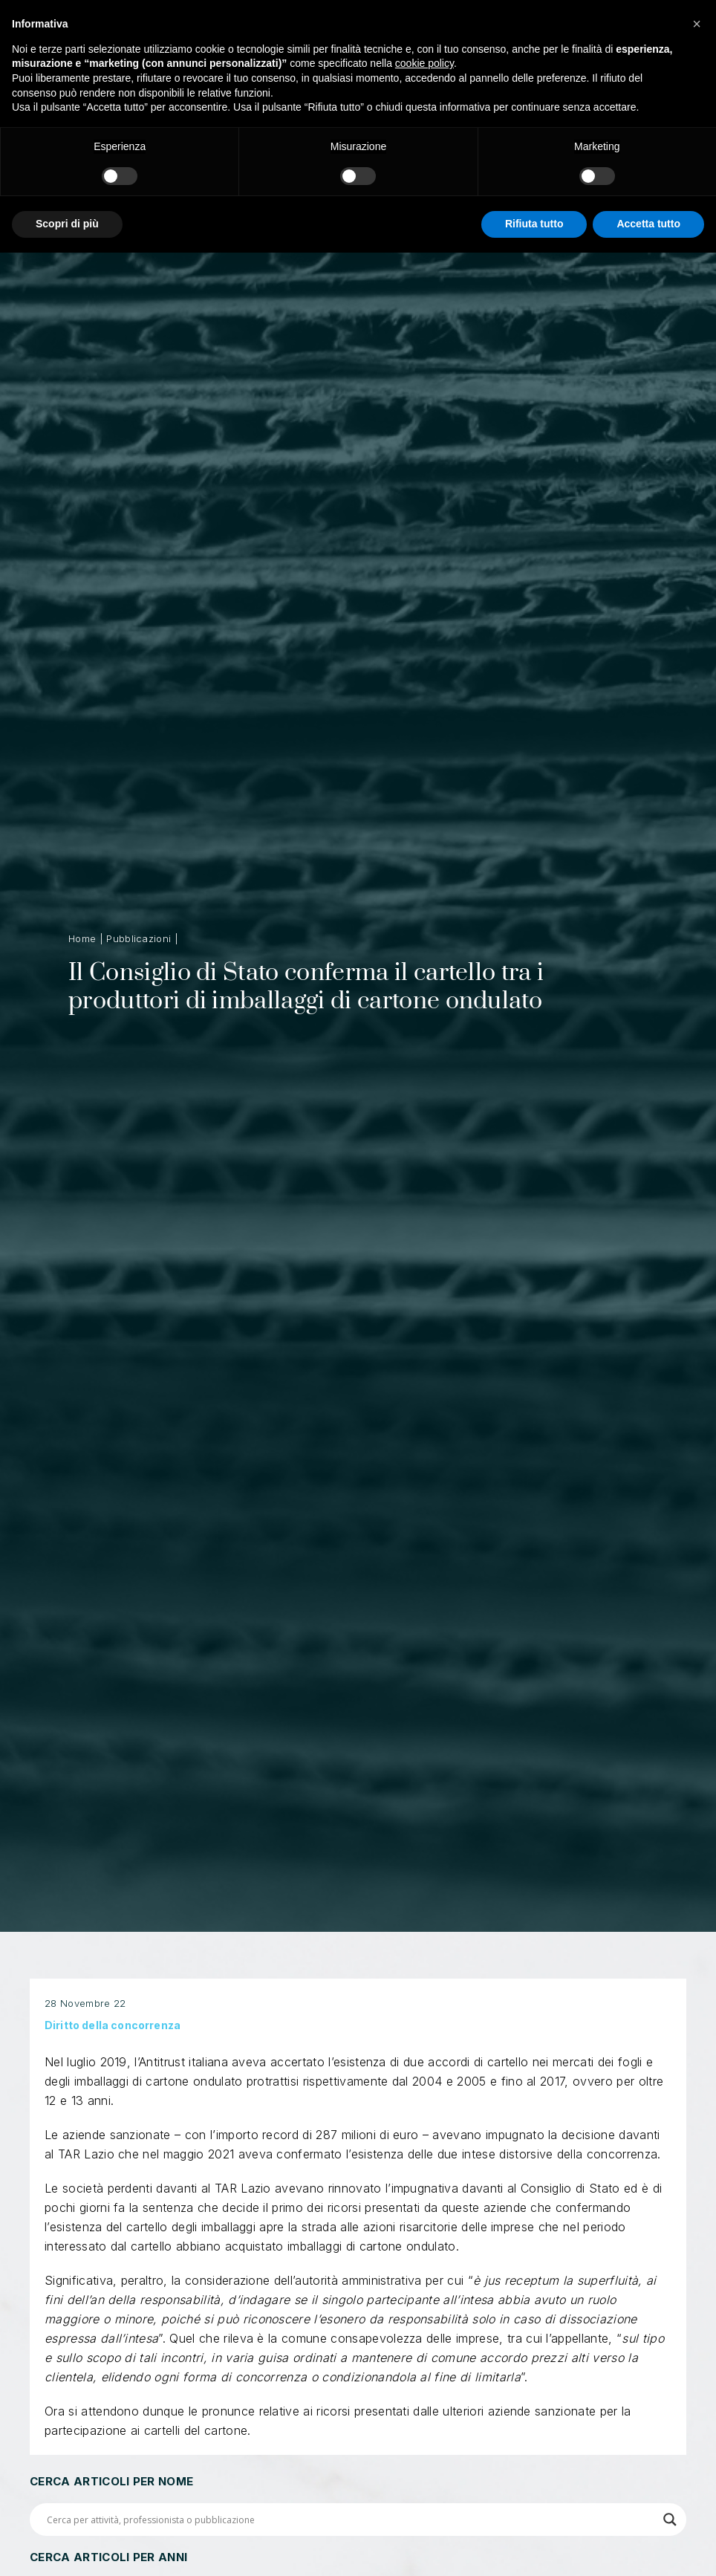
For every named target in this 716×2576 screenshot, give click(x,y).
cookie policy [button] (424, 63)
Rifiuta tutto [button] (534, 224)
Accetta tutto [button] (648, 224)
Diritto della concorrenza (112, 2053)
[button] (697, 24)
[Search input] (351, 2519)
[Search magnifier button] (670, 2519)
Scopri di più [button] (67, 224)
